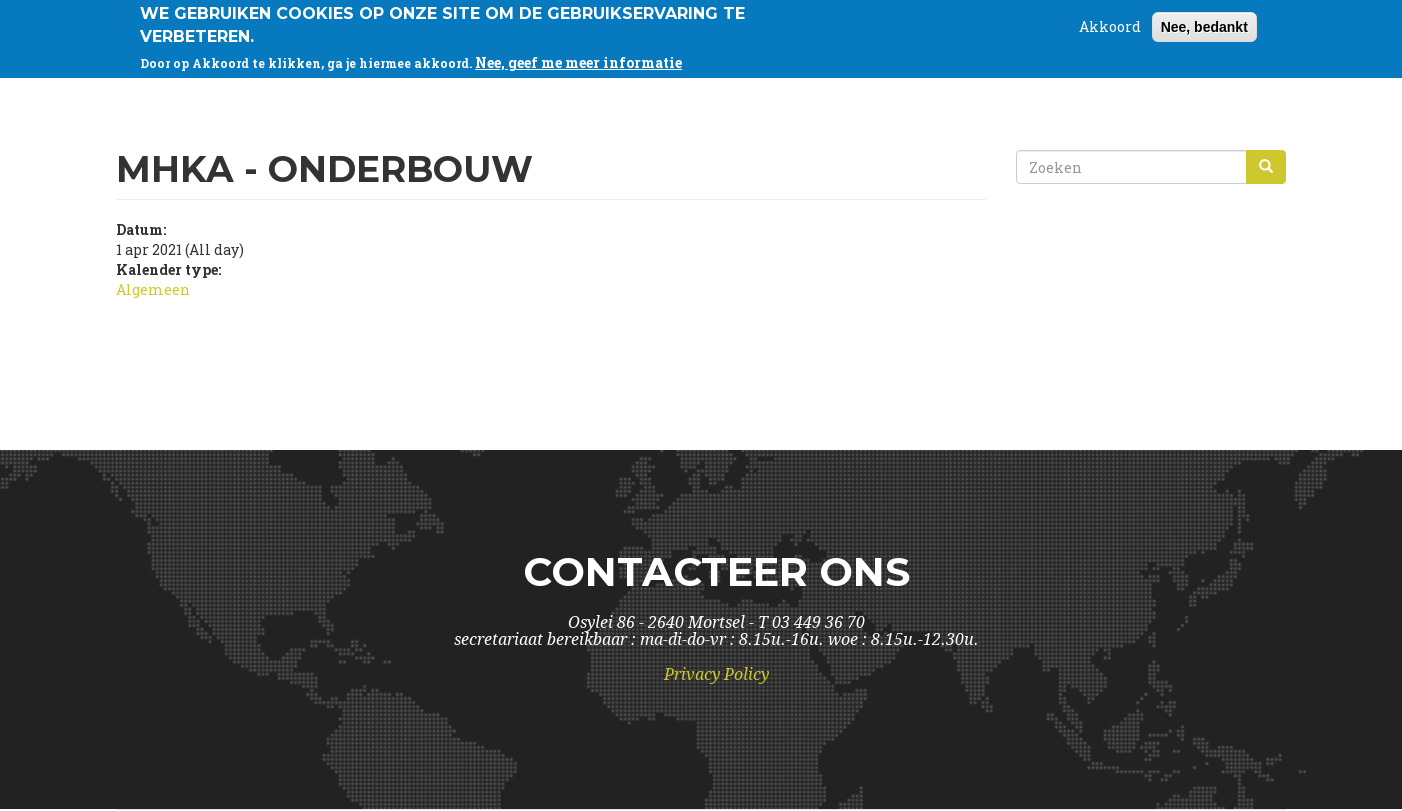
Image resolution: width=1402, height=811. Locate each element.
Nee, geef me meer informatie (578, 58)
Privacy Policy (716, 674)
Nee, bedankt (1204, 23)
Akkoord (1110, 22)
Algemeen (153, 289)
